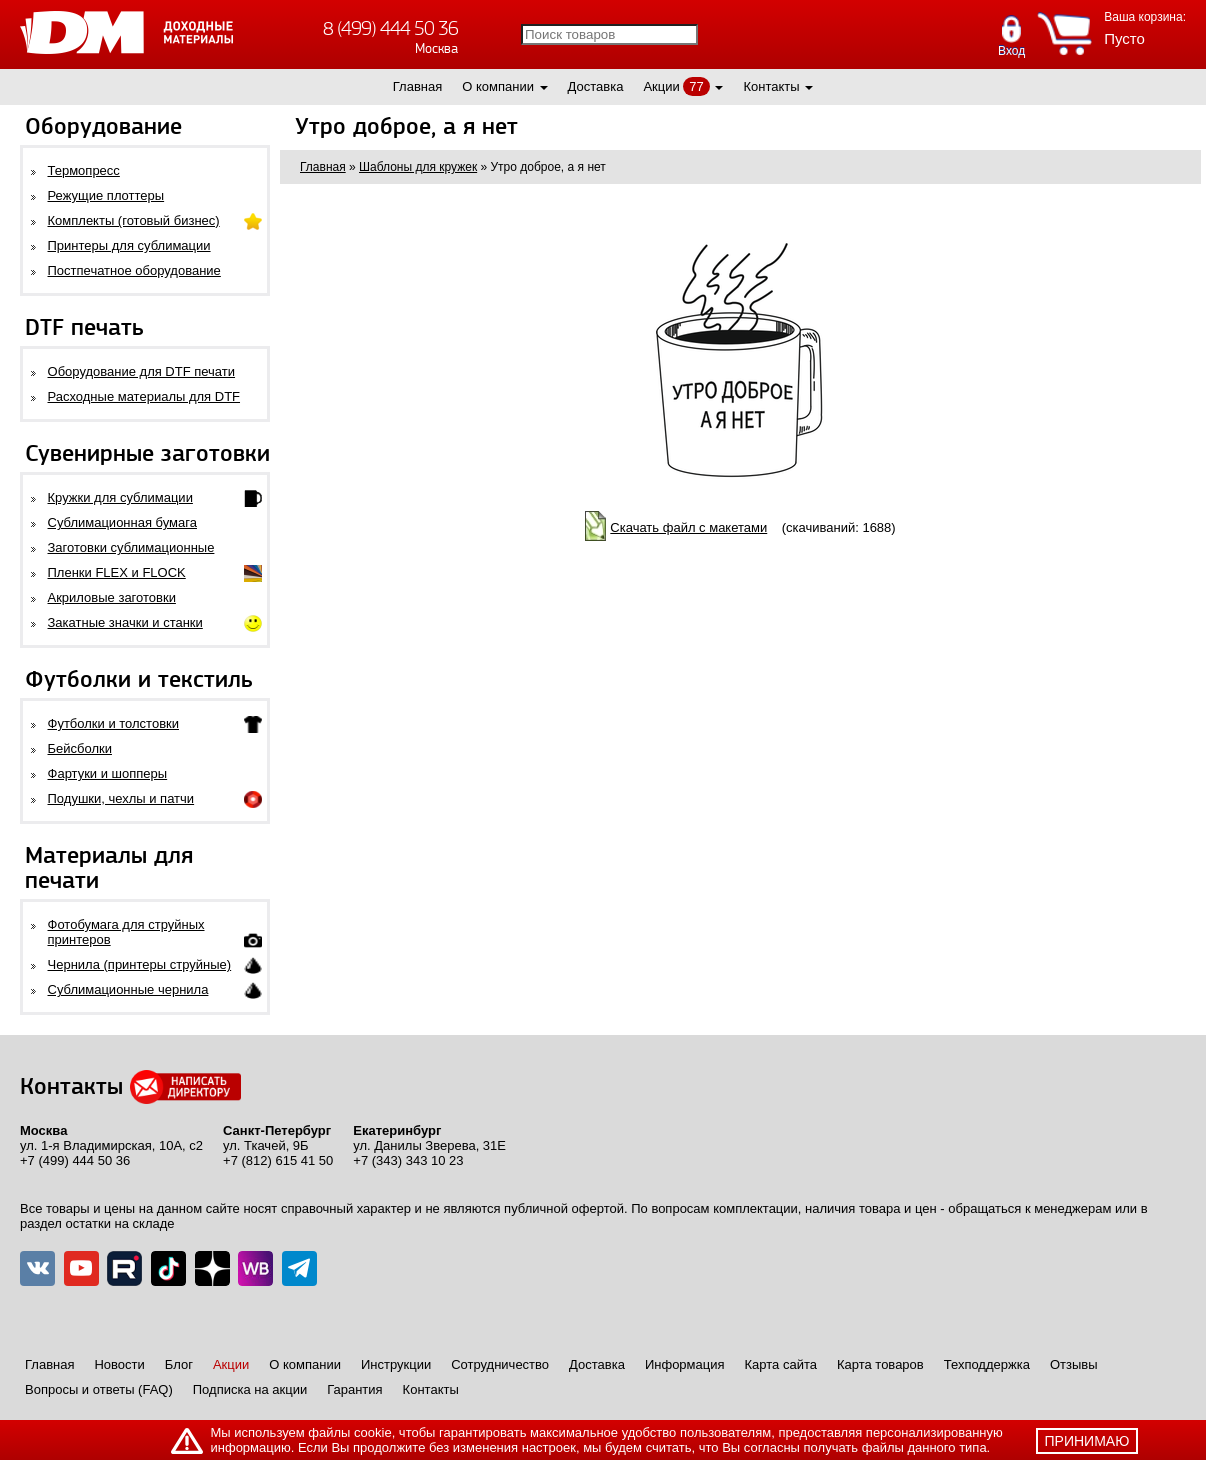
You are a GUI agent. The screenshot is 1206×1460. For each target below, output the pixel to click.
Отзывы (1074, 1364)
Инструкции (396, 1364)
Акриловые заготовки (112, 597)
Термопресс (84, 170)
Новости (119, 1364)
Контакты (771, 86)
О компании (498, 86)
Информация (685, 1364)
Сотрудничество (500, 1364)
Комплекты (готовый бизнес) (134, 220)
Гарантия (354, 1389)
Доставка (596, 86)
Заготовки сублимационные (131, 547)
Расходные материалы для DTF (144, 396)
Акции (661, 86)
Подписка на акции (250, 1389)
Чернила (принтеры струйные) (140, 964)
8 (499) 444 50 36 (390, 28)
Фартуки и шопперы (108, 773)
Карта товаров (880, 1364)
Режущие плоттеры (106, 195)
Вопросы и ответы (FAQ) (99, 1389)
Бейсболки (80, 748)
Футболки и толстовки (113, 723)
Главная (417, 86)
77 (696, 86)
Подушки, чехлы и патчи (121, 798)
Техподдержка (987, 1364)
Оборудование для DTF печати (142, 371)
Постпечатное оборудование (134, 270)
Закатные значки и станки (125, 622)
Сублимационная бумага (122, 522)
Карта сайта (781, 1364)
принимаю (1087, 1441)
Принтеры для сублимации (129, 245)
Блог (179, 1364)
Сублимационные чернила (128, 989)
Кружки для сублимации (120, 497)
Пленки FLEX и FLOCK (117, 572)
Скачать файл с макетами (688, 527)
